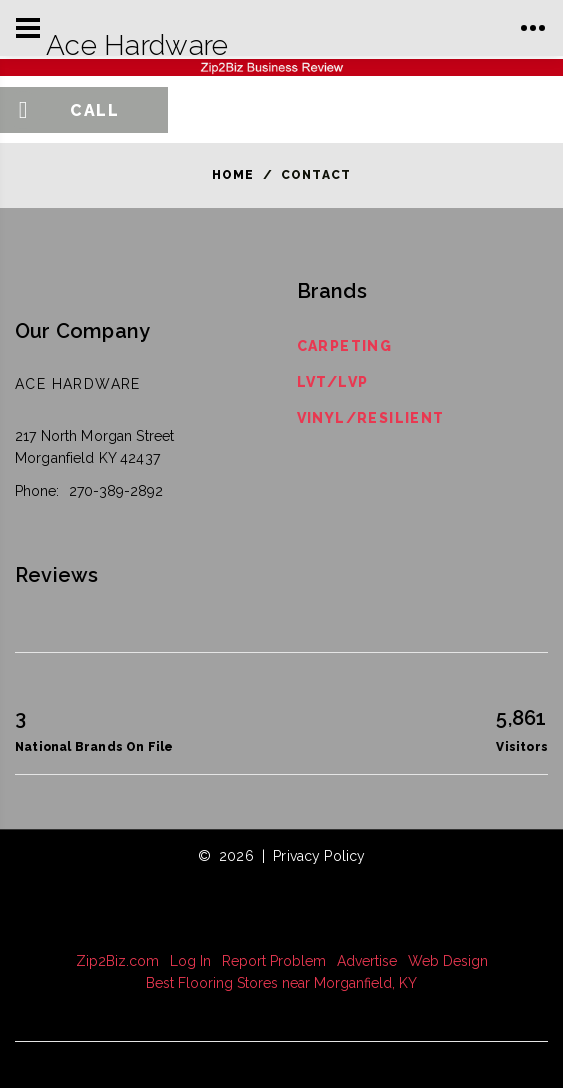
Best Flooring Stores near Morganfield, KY (281, 983)
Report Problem (274, 961)
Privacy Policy (319, 856)
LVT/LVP (333, 382)
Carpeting (345, 346)
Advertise (367, 961)
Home (233, 175)
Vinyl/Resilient (371, 418)
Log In (190, 961)
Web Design (448, 961)
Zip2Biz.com (117, 961)
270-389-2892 (116, 491)
